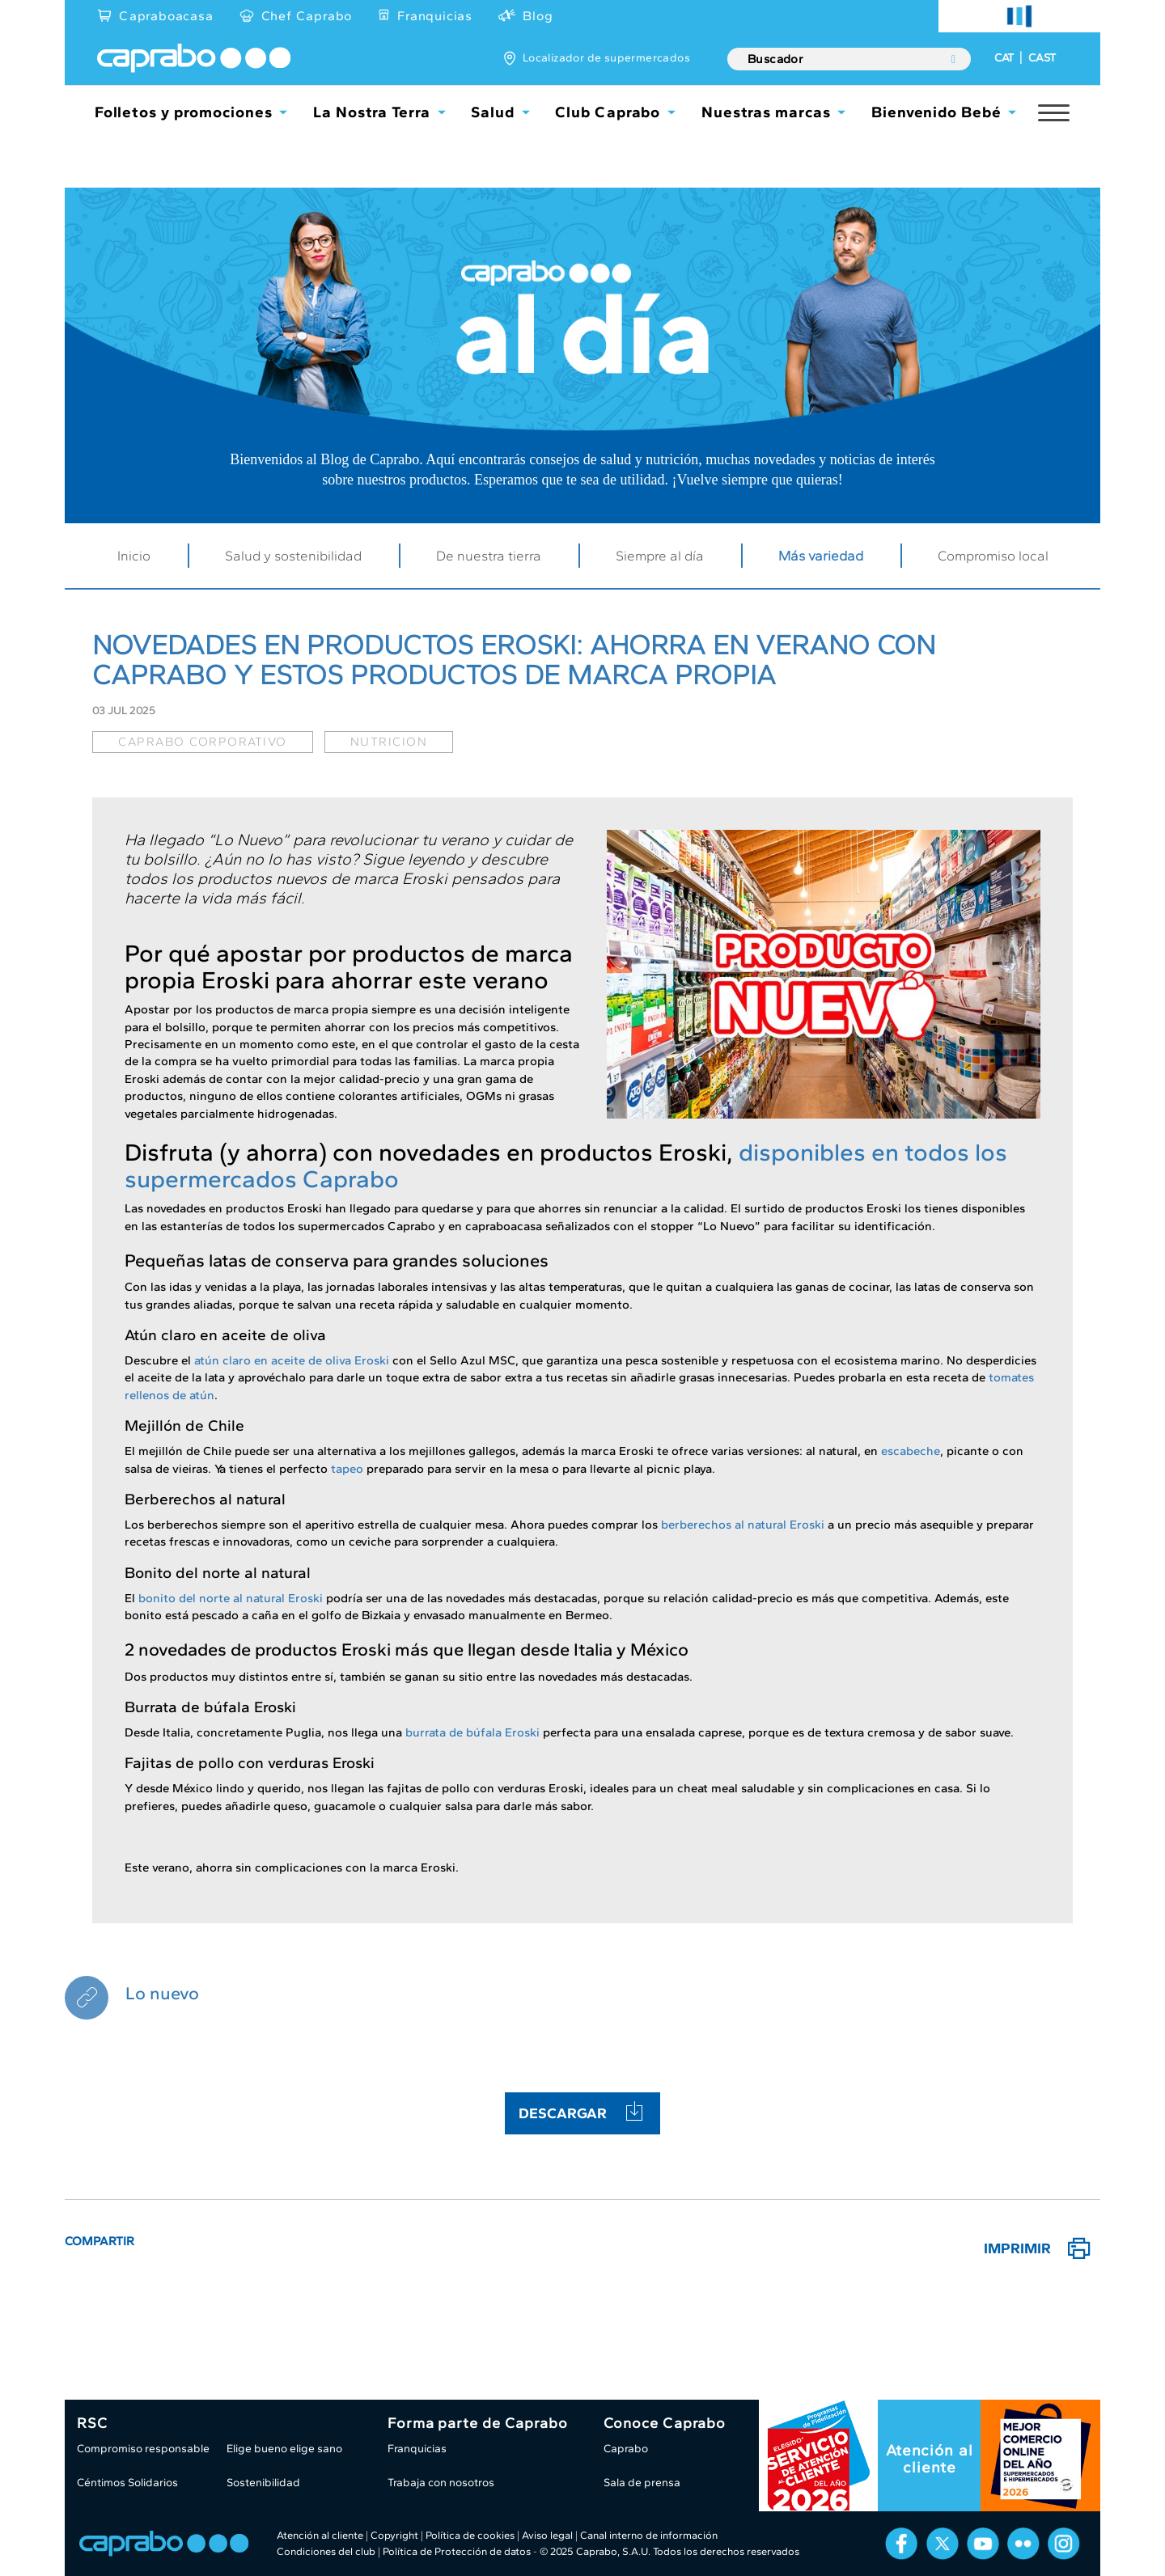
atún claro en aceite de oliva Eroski (291, 1360)
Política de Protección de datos (457, 2551)
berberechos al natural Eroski (742, 1524)
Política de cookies (470, 2535)
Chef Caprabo (307, 15)
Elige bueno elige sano (284, 2448)
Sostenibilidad (263, 2482)
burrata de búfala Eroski (472, 1732)
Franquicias (434, 15)
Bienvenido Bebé (936, 112)
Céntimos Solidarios (127, 2482)
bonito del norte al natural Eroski (230, 1598)
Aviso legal (547, 2535)
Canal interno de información (649, 2535)
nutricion (389, 741)
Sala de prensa (642, 2482)
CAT (1004, 58)
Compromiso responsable (143, 2448)
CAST (1042, 58)
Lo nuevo (162, 1993)
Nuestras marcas (766, 112)
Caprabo (626, 2448)
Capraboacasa (166, 15)
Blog (538, 15)
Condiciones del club (326, 2551)
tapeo (347, 1468)
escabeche (910, 1451)
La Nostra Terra (371, 112)
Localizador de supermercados (606, 58)
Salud (493, 112)
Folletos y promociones (184, 112)
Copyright (394, 2535)
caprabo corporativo (202, 741)
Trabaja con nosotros (441, 2482)
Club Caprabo (607, 112)
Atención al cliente (929, 2459)
